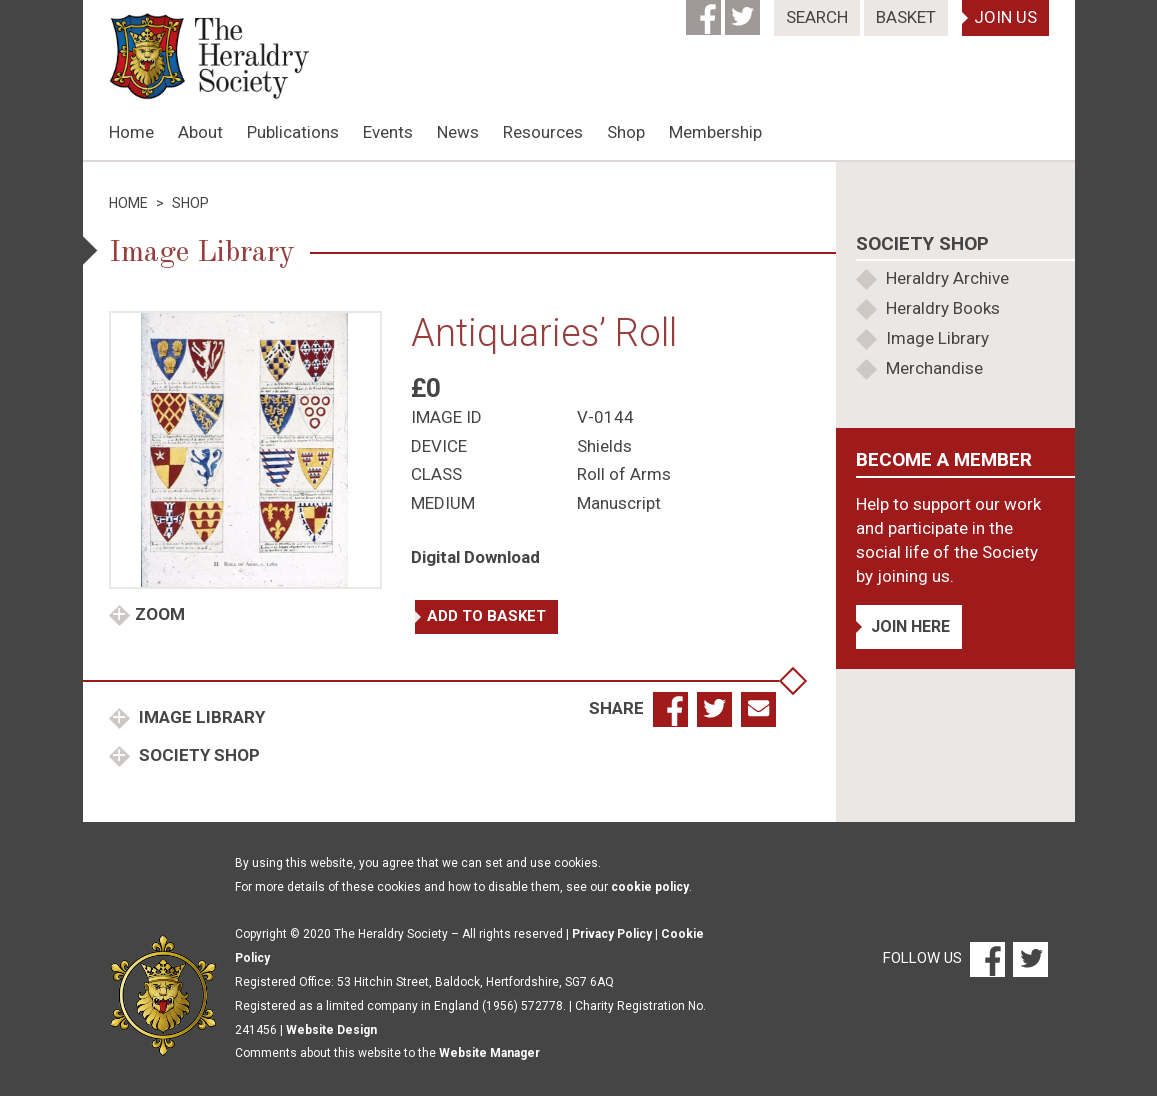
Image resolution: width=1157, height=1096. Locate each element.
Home (131, 132)
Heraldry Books (943, 308)
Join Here (910, 626)
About (200, 132)
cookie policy (650, 887)
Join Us (1005, 17)
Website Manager (489, 1053)
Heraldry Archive (947, 278)
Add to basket (486, 616)
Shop (626, 132)
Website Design (331, 1030)
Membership (715, 132)
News (458, 132)
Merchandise (934, 368)
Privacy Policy (612, 934)
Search (817, 17)
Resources (543, 132)
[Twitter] (744, 11)
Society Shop (197, 755)
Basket (906, 17)
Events (388, 132)
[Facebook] (705, 11)
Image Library (200, 717)
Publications (293, 132)
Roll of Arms (624, 474)
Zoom (160, 614)
